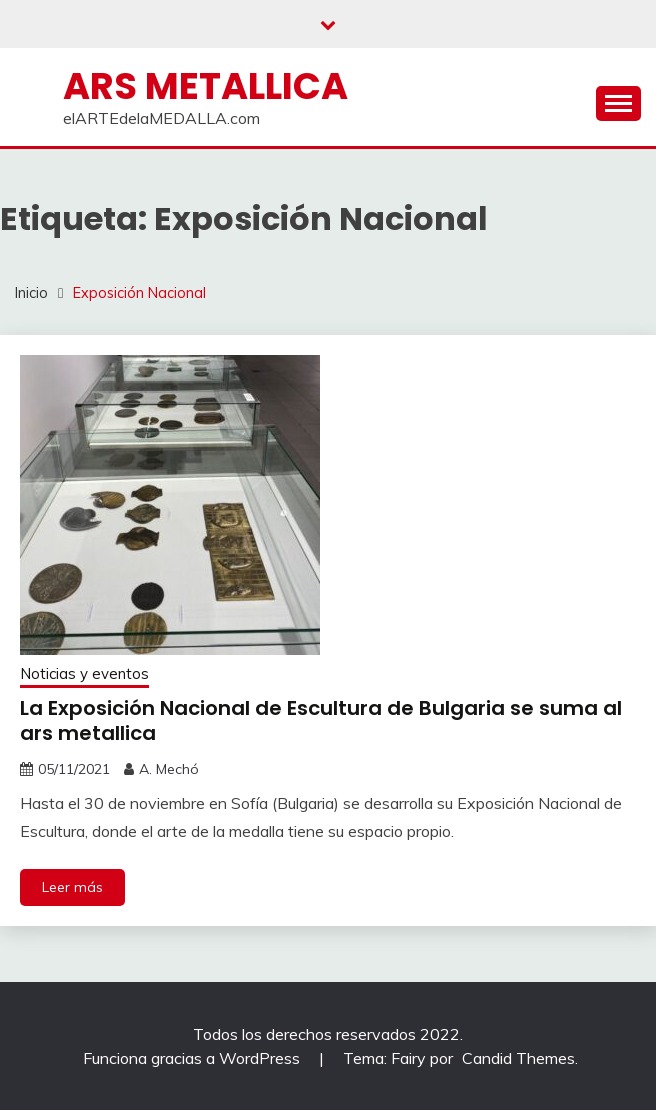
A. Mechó (169, 769)
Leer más (72, 887)
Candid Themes (518, 1058)
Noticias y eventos (84, 673)
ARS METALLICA (205, 86)
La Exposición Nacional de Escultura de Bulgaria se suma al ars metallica (321, 720)
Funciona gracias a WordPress (193, 1058)
